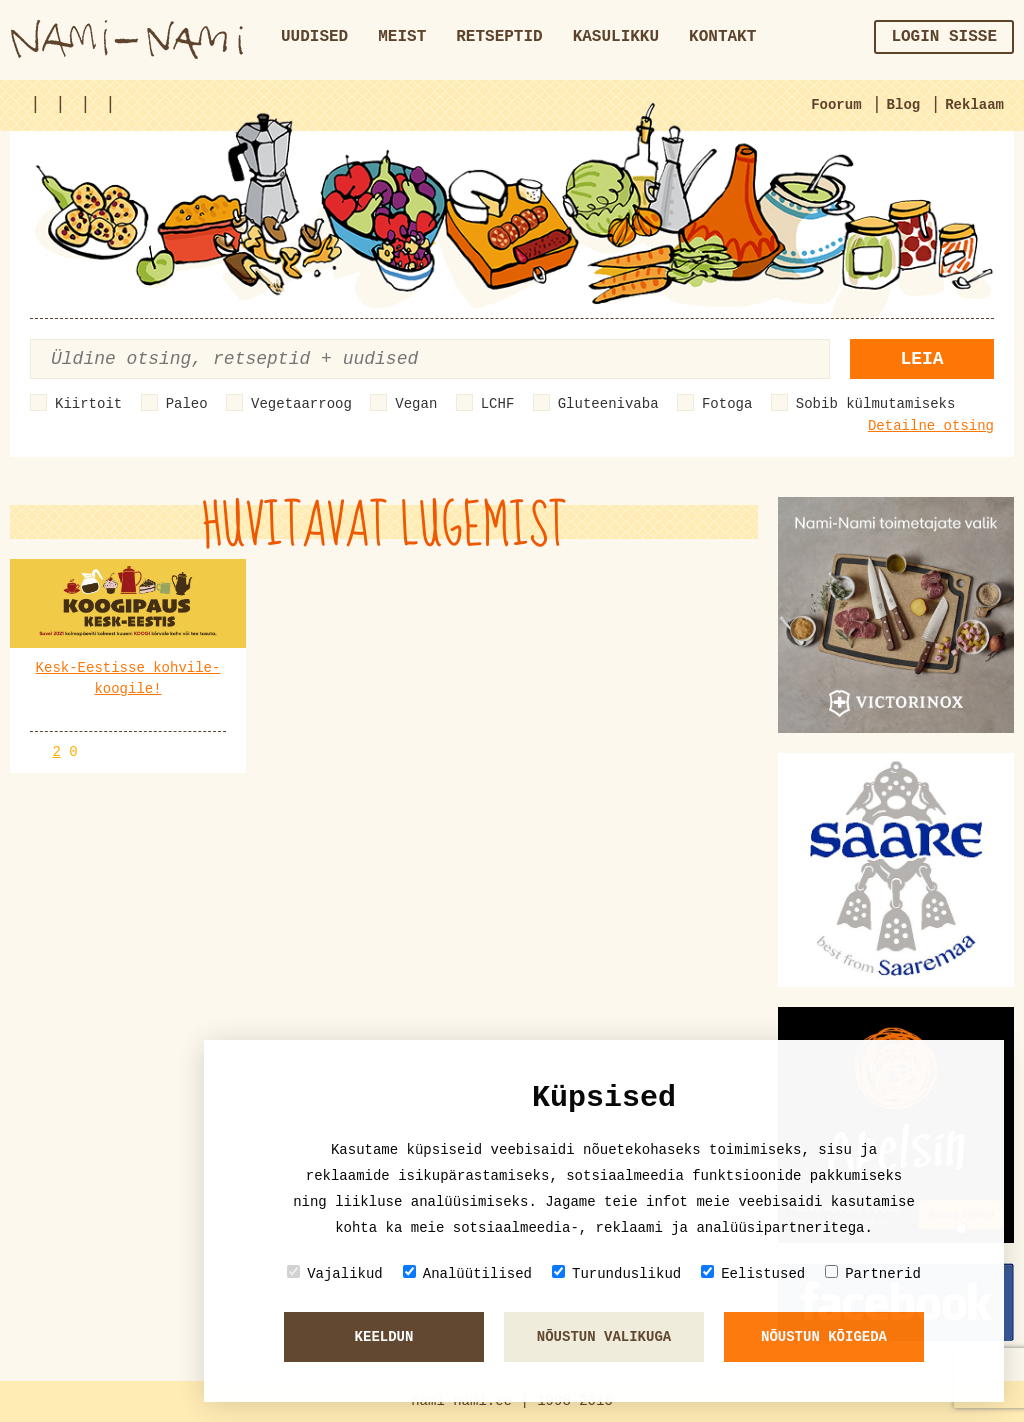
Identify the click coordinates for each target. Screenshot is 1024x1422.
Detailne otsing (931, 426)
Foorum (836, 105)
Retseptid (499, 37)
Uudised (314, 37)
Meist (402, 37)
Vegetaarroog (301, 404)
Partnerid (873, 1273)
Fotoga (727, 404)
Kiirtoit (88, 404)
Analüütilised (467, 1273)
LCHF (498, 404)
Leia (921, 359)
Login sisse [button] (944, 37)
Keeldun (384, 1337)
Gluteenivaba (608, 404)
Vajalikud (335, 1273)
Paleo (187, 404)
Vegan (416, 404)
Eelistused (753, 1273)
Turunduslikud (616, 1273)
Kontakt (722, 37)
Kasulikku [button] (616, 37)
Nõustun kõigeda (824, 1337)
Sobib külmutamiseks (876, 404)
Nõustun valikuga (604, 1337)
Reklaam (974, 105)
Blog (904, 105)
